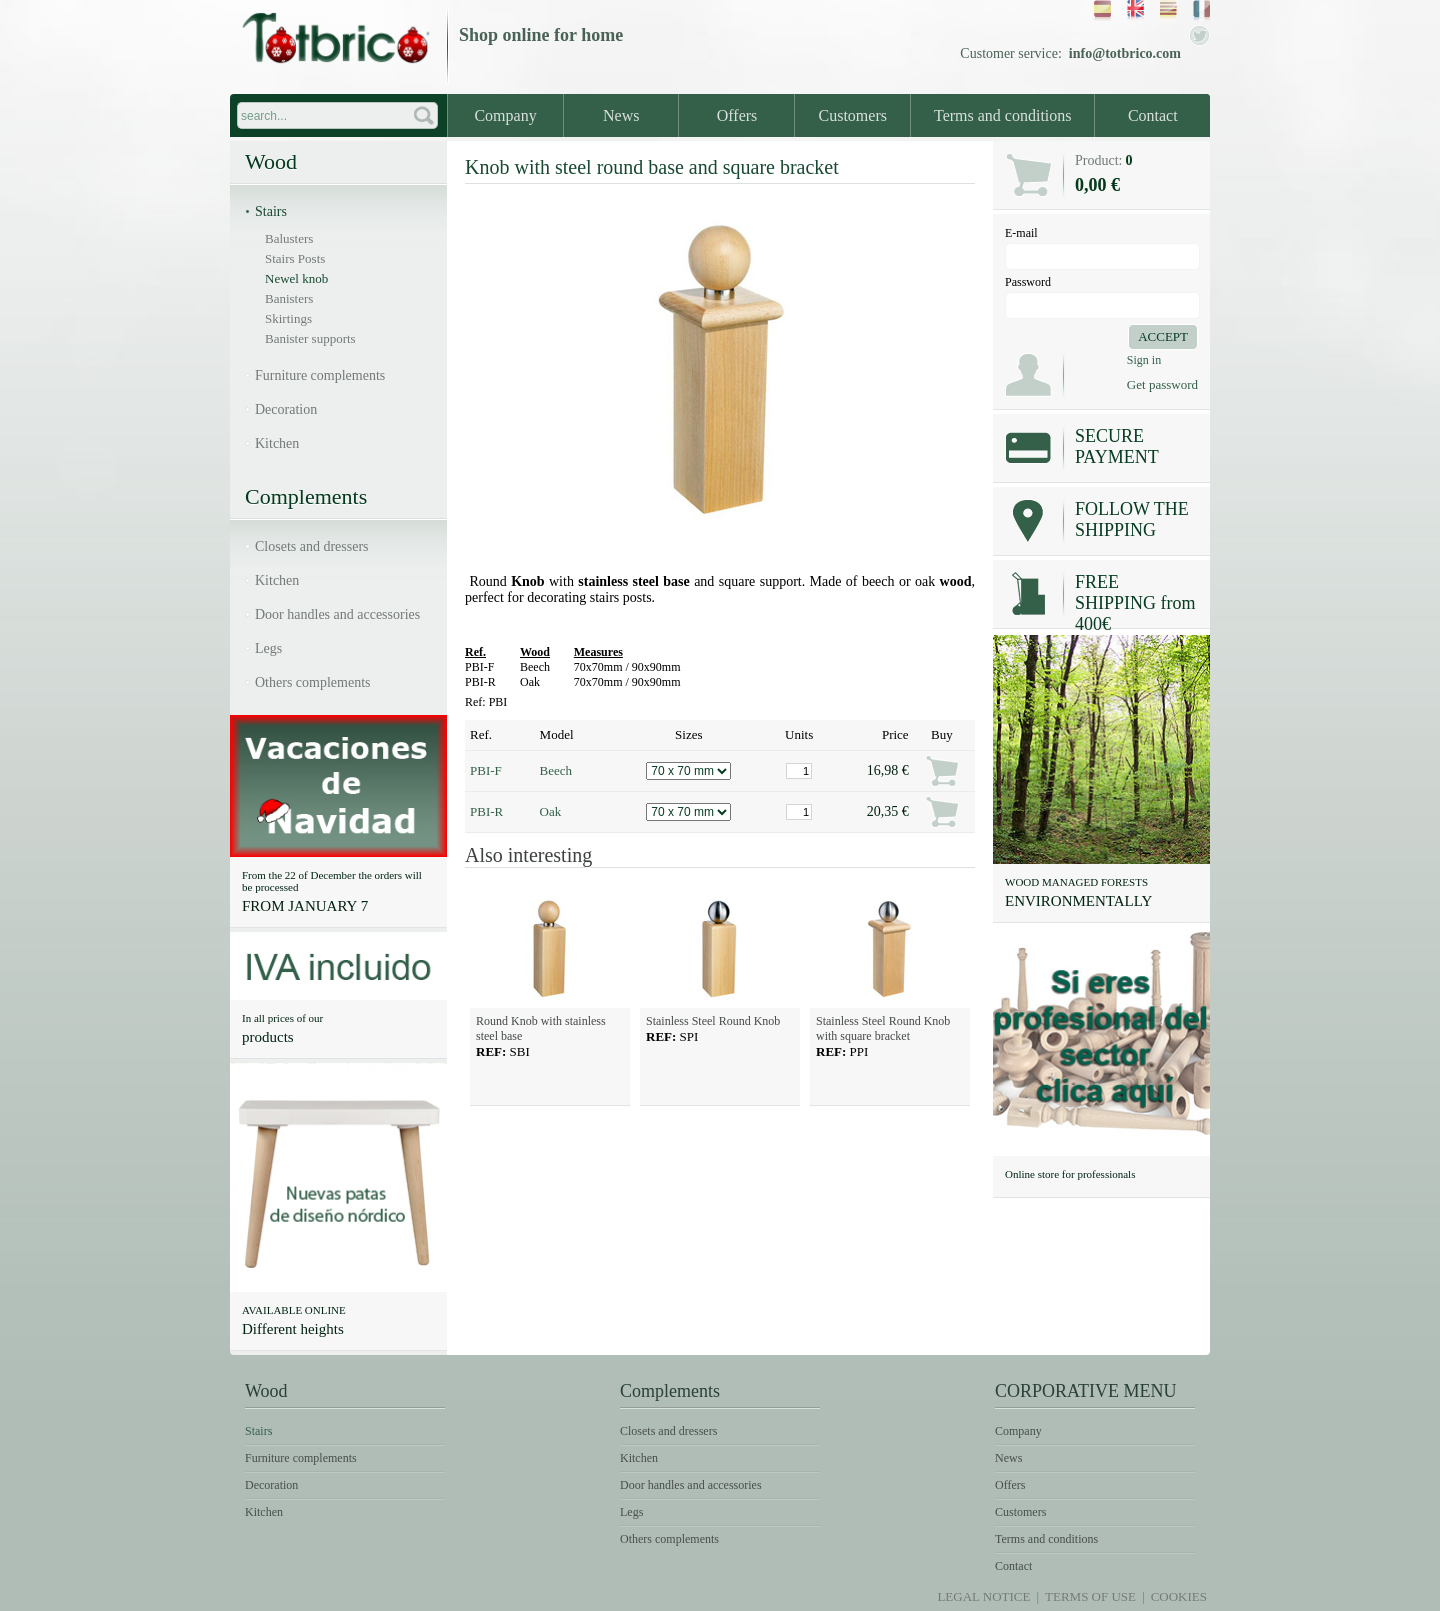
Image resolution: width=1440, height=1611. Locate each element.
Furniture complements (320, 375)
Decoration (286, 409)
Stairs (271, 211)
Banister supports (310, 338)
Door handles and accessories (337, 614)
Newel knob (296, 278)
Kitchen (277, 443)
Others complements (312, 682)
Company (505, 115)
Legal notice (983, 1596)
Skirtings (288, 318)
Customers (853, 115)
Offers (737, 115)
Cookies (1179, 1596)
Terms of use (1090, 1596)
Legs (268, 648)
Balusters (289, 238)
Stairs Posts (295, 258)
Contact (1153, 115)
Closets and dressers (312, 546)
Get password (1162, 384)
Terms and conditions (1003, 115)
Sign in (1144, 360)
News (621, 115)
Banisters (289, 298)
